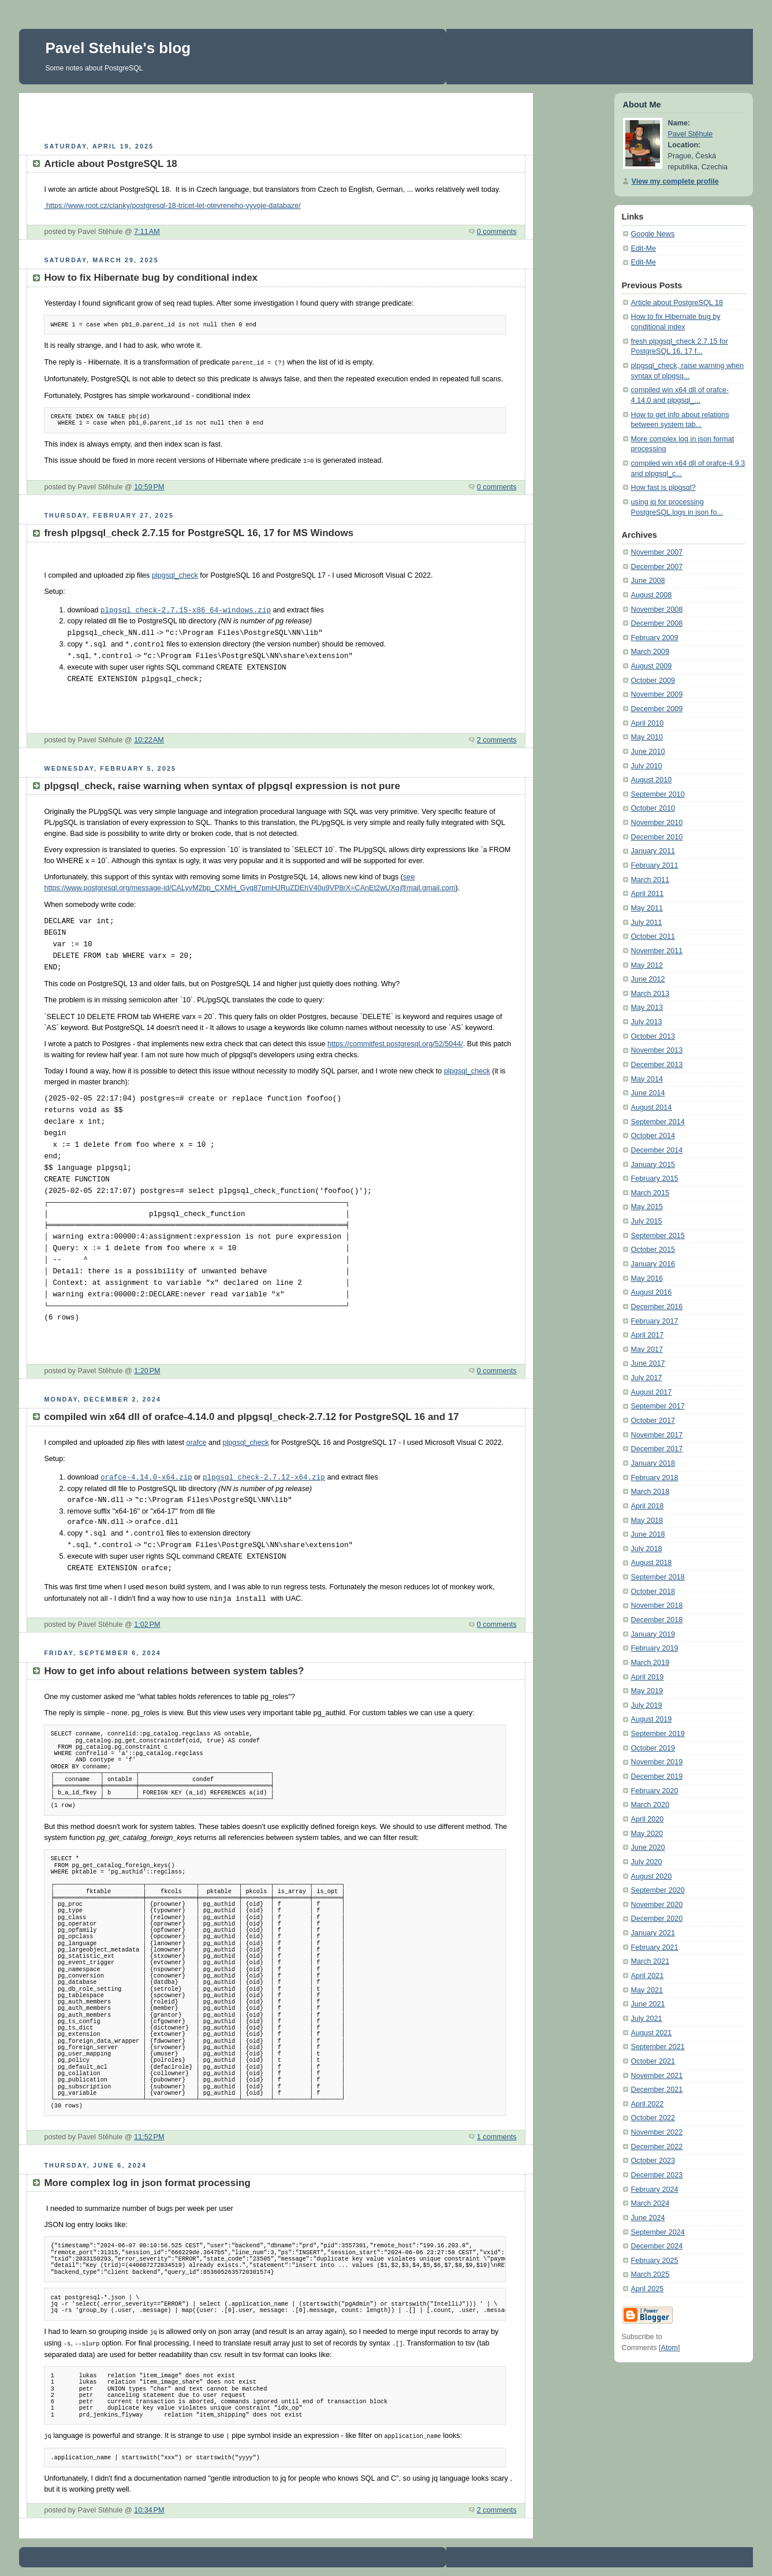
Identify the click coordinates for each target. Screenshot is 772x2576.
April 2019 (647, 1677)
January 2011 (653, 851)
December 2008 (657, 623)
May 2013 (647, 1007)
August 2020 (651, 1876)
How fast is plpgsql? (663, 488)
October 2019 (653, 1748)
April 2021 (647, 1976)
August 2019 (651, 1719)
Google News (653, 234)
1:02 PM (147, 1623)
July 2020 (646, 1862)
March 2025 (650, 2274)
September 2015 (658, 1236)
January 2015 (653, 1165)
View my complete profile (675, 181)
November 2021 (657, 2076)
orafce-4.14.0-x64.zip (146, 1477)
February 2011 (654, 865)
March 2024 (650, 2203)
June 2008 (648, 581)
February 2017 (654, 1321)
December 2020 (657, 1919)
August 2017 (651, 1392)
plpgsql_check (175, 574)
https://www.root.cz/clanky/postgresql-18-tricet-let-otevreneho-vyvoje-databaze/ (172, 206)
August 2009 (651, 666)
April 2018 (647, 1506)
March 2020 (650, 1805)
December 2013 (657, 1065)
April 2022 (647, 2104)
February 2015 (654, 1178)
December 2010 (657, 837)
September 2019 (658, 1734)
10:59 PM (149, 486)
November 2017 (657, 1435)
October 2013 (653, 1036)
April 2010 (647, 723)
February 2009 (654, 638)
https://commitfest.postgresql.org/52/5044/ (395, 1043)
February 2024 (654, 2189)
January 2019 (653, 1634)
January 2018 (653, 1463)
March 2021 (650, 1961)
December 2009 (657, 709)
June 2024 (648, 2218)
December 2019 (657, 1776)
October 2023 (653, 2161)
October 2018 (653, 1592)
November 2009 (657, 694)
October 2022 (653, 2118)
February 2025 (654, 2261)
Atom (669, 2348)
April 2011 (647, 894)
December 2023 (657, 2175)
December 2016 (657, 1307)
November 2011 (657, 951)
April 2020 (647, 1819)
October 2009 (653, 680)
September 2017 (658, 1406)
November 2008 (657, 609)
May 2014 (647, 1079)
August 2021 (651, 2033)
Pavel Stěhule (690, 134)
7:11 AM (147, 232)
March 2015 (650, 1193)
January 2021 (653, 1933)
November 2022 (657, 2132)
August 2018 (651, 1563)
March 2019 (650, 1663)
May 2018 (647, 1520)
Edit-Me (643, 248)
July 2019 (646, 1705)
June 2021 (648, 2004)
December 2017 (657, 1449)
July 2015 (646, 1221)
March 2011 (650, 880)
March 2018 (650, 1492)
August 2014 (651, 1107)
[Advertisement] (276, 116)
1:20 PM (147, 1370)
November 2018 (657, 1605)
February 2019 (654, 1648)
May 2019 (647, 1691)
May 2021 (647, 1990)
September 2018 (658, 1577)
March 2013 (650, 994)
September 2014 (658, 1122)
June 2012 (648, 979)
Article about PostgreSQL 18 (677, 303)
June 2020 (648, 1847)
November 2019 (657, 1762)
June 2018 (648, 1534)
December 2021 (657, 2090)
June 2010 (648, 752)
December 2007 (657, 567)
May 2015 (647, 1207)
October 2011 (653, 936)
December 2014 (657, 1150)
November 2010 (657, 823)
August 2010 (651, 780)
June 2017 (648, 1363)
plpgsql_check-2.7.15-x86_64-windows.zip (185, 609)
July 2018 (646, 1549)
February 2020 (654, 1791)
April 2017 (647, 1335)
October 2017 (653, 1421)
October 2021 (653, 2061)
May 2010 (647, 737)
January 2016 (653, 1264)
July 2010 (646, 766)
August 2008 (651, 595)
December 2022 (657, 2147)
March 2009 (650, 652)
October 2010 (653, 808)
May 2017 (647, 1349)
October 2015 (653, 1250)
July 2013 (646, 1022)
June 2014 (648, 1093)
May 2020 (647, 1834)
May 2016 (647, 1278)
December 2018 (657, 1620)
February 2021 (654, 1947)
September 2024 (658, 2232)
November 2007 (657, 552)
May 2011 (647, 908)
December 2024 (657, 2246)
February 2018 (654, 1478)
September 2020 (658, 1890)
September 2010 (658, 794)
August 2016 (651, 1292)
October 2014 (653, 1136)
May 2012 (647, 965)
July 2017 (646, 1378)
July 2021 (646, 2018)
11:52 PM (149, 2136)
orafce (196, 1441)
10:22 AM (149, 739)
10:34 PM (149, 2507)
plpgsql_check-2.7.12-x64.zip (264, 1477)
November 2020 (657, 1905)
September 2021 (658, 2047)
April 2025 (647, 2289)
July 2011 (646, 923)
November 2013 (657, 1050)
